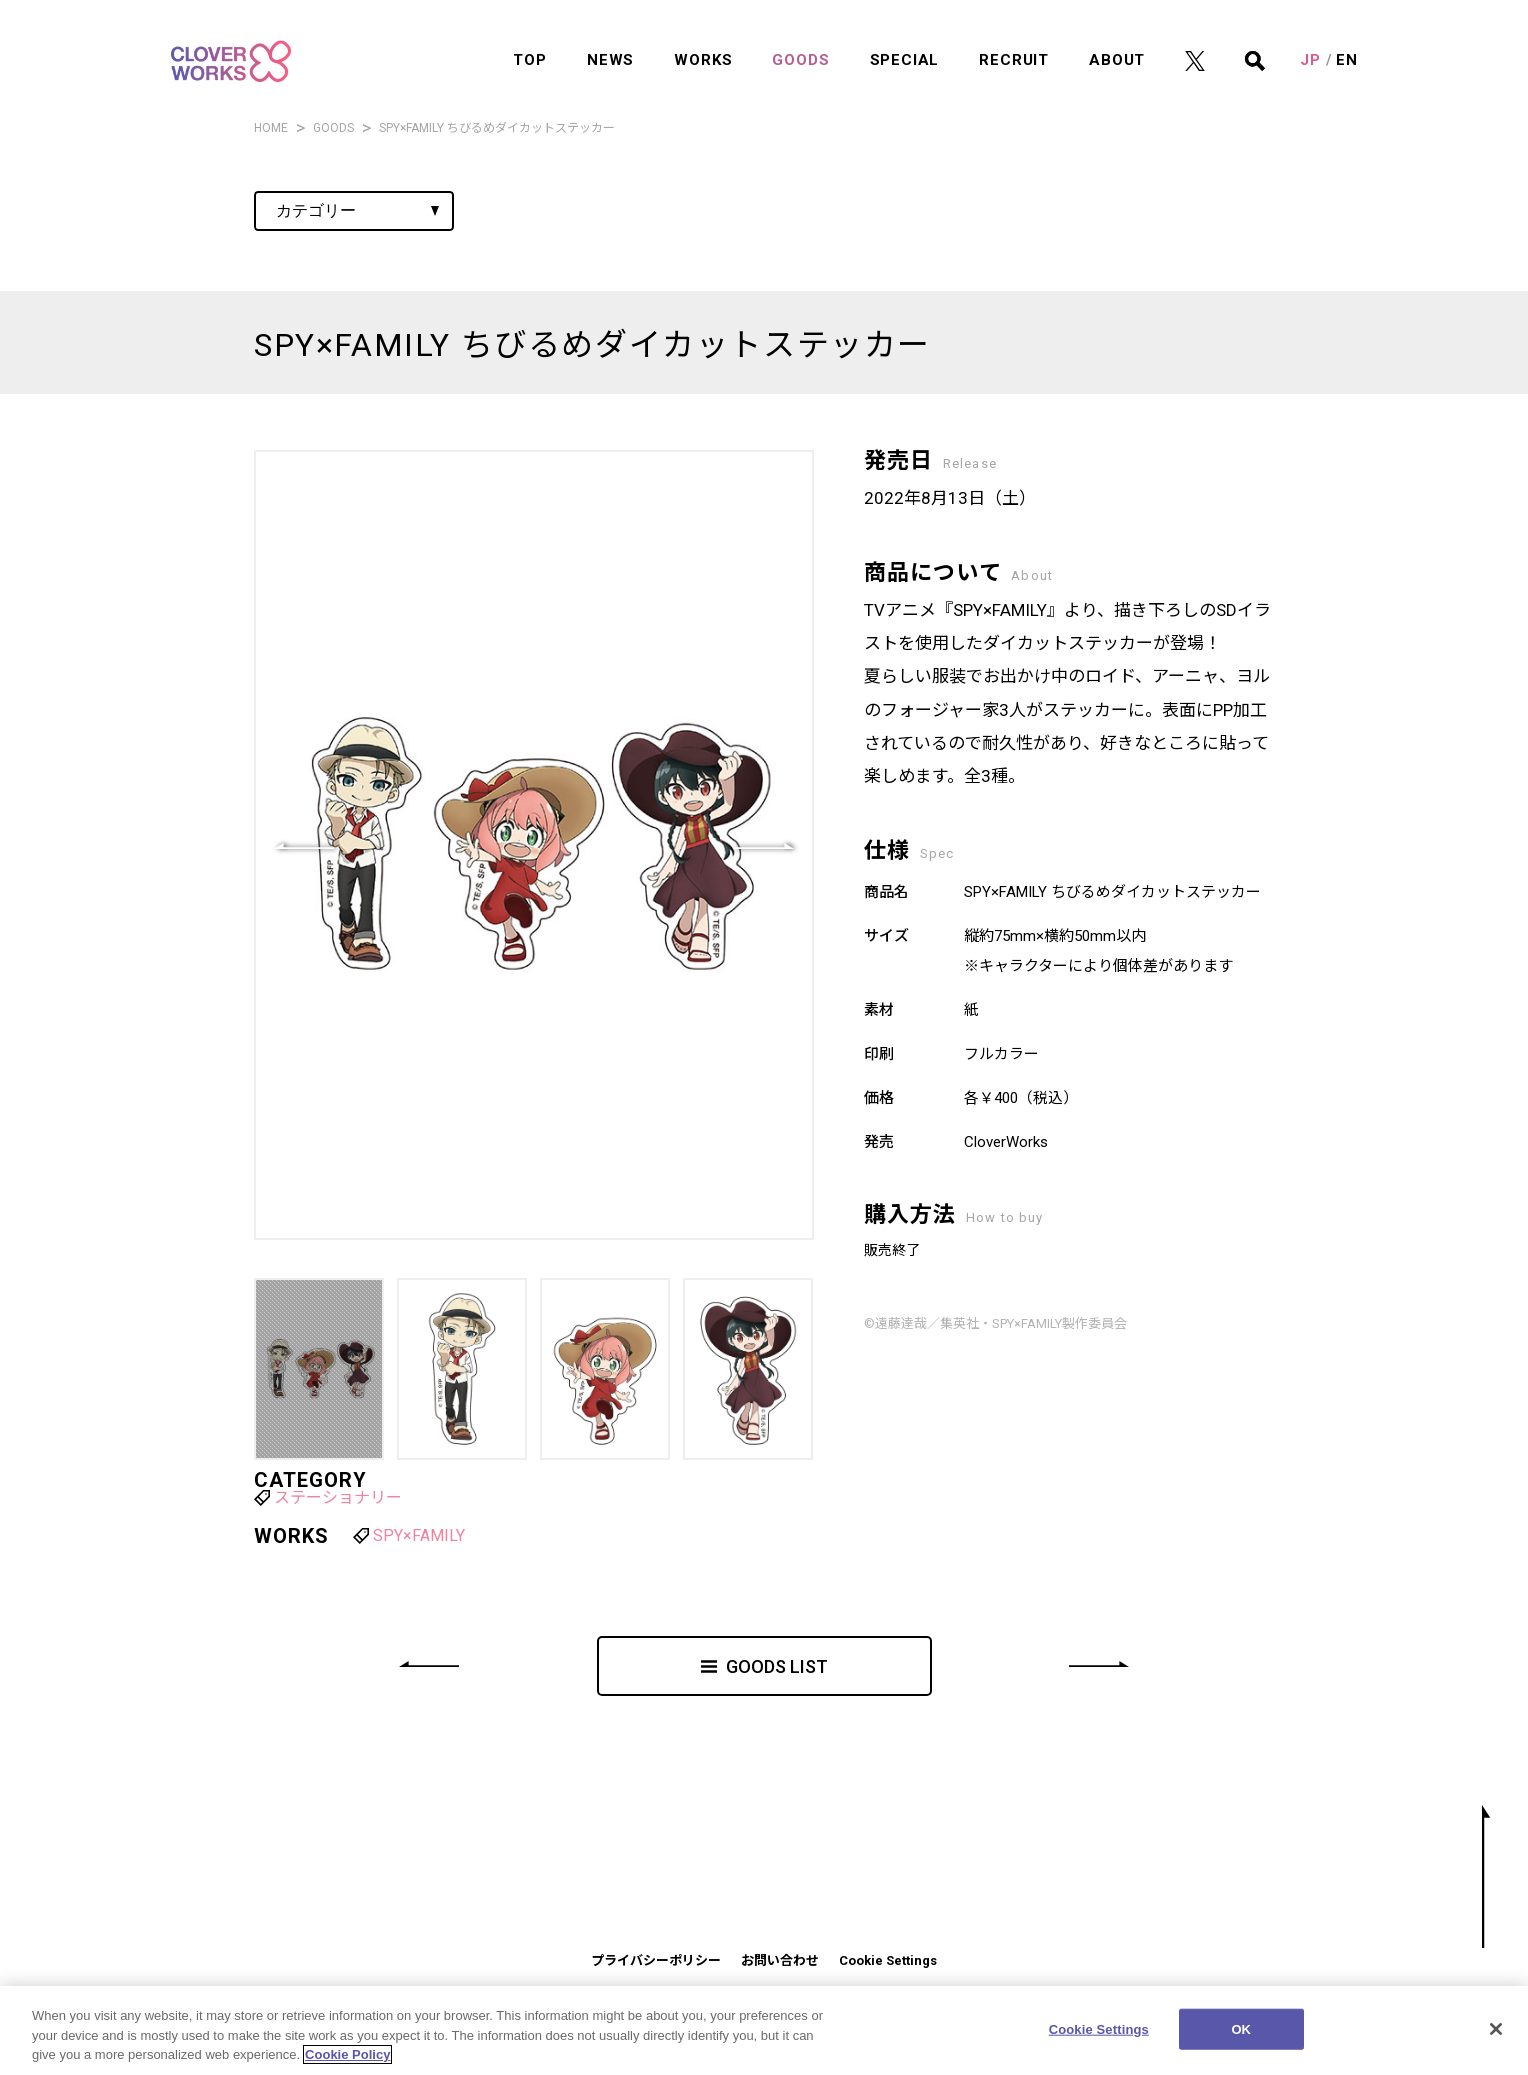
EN (1347, 41)
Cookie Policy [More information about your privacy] (347, 2062)
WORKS (703, 41)
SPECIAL (905, 41)
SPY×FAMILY (419, 1535)
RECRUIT (1014, 41)
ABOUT (1117, 41)
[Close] (1496, 2036)
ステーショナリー (338, 1497)
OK (1241, 2036)
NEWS (610, 41)
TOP (529, 41)
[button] (764, 845)
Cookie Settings (888, 1960)
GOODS (800, 41)
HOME (271, 128)
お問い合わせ (780, 1960)
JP (1310, 41)
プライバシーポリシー (656, 1960)
